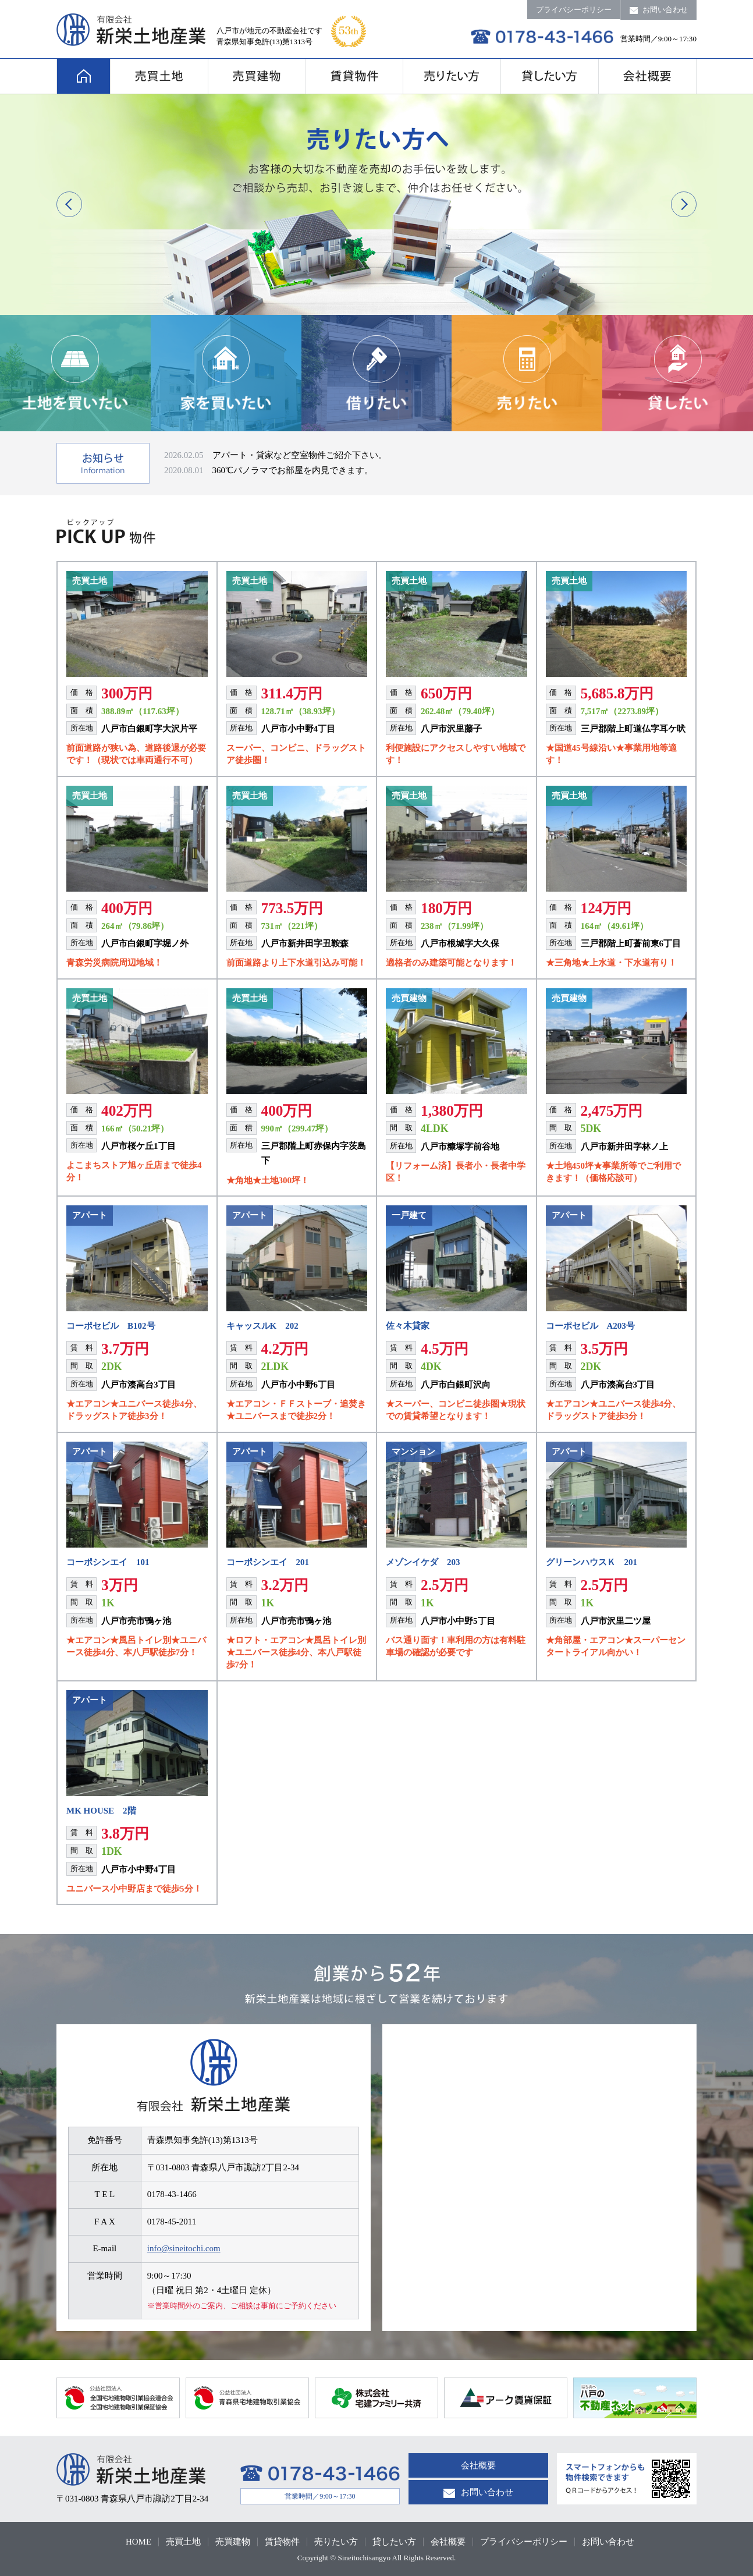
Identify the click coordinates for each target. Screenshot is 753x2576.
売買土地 (183, 2541)
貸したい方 (394, 2541)
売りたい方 (336, 2541)
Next (684, 204)
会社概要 (478, 2465)
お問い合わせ (659, 9)
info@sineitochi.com (184, 2248)
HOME (138, 2541)
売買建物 (232, 2541)
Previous (69, 204)
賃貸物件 (282, 2541)
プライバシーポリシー (574, 9)
